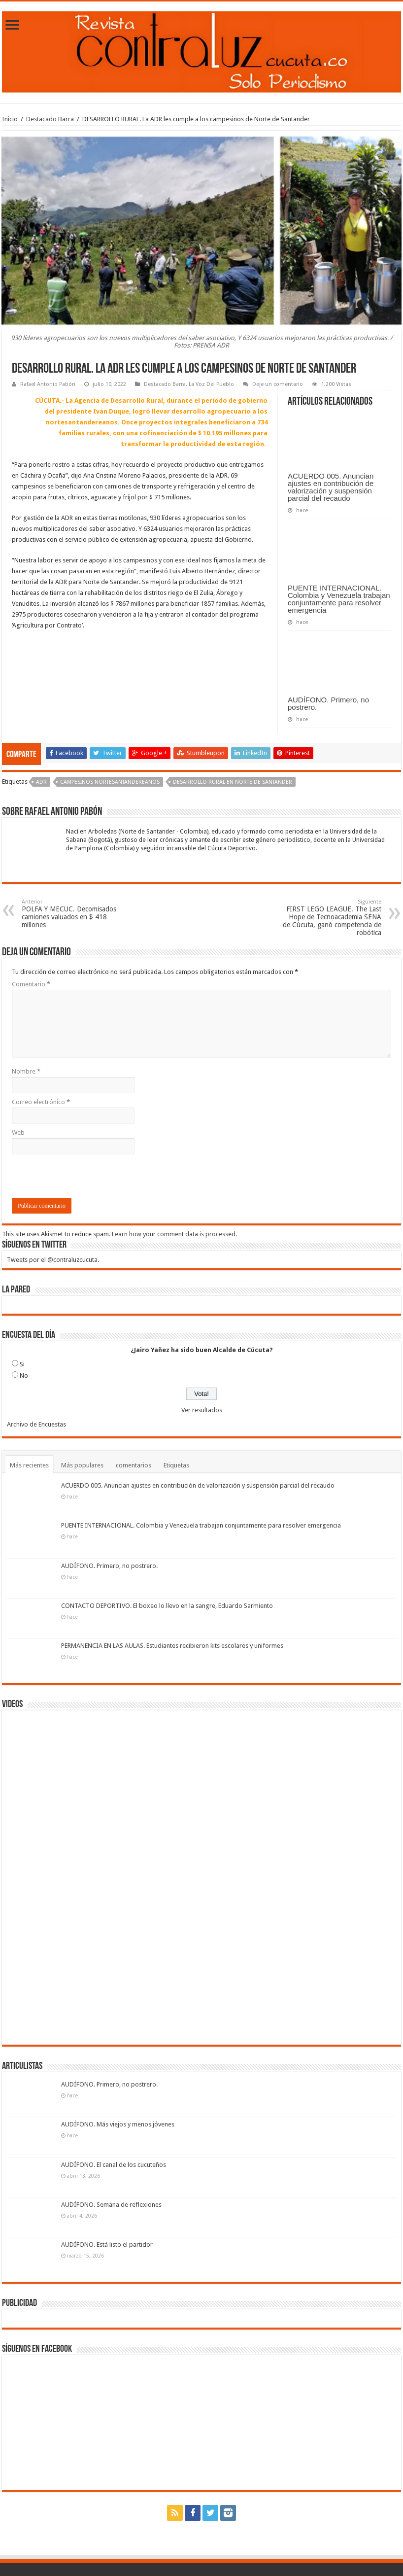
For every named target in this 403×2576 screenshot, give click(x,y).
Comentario (31, 984)
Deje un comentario (277, 384)
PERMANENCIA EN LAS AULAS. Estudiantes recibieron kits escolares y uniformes (172, 1645)
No (24, 1375)
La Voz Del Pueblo (211, 384)
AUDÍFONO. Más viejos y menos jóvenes (117, 2124)
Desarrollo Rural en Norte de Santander (232, 782)
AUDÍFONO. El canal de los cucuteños (113, 2164)
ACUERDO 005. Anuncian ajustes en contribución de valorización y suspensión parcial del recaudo (330, 487)
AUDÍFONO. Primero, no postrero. (328, 703)
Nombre (26, 1071)
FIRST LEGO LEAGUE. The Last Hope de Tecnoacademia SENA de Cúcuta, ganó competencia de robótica (330, 918)
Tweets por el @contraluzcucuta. (53, 1259)
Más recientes (29, 1465)
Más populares (82, 1465)
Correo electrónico (41, 1102)
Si (22, 1364)
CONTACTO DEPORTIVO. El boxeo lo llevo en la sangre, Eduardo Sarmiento (167, 1605)
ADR (41, 782)
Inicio (10, 119)
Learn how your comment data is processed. (174, 1234)
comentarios (133, 1465)
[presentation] (87, 1178)
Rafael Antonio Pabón (47, 384)
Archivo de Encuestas (36, 1424)
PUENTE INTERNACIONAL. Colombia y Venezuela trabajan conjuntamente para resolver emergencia (339, 599)
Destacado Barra (50, 119)
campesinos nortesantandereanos (110, 782)
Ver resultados (201, 1410)
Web (18, 1132)
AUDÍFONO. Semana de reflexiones (111, 2204)
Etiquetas (176, 1465)
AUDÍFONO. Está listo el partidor (107, 2244)
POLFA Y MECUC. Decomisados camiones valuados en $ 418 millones (72, 914)
